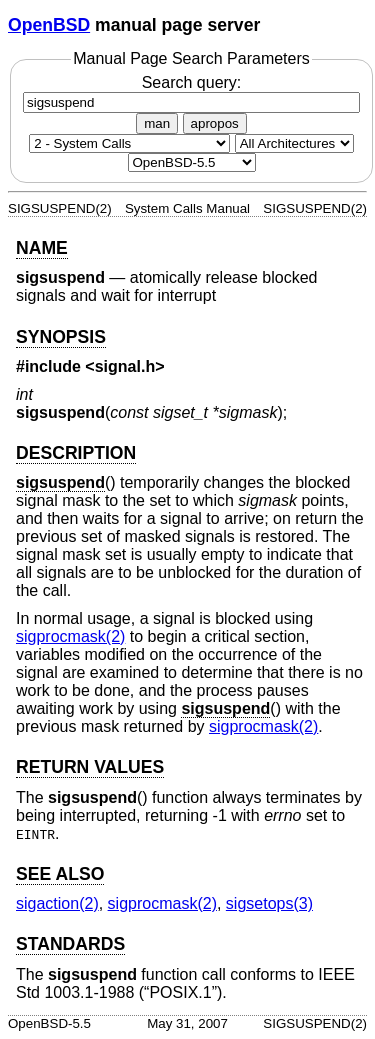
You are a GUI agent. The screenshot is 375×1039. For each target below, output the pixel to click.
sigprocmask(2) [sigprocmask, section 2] (70, 636)
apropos (215, 123)
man (157, 123)
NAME (42, 248)
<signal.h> (124, 366)
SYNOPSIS (61, 337)
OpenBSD (49, 25)
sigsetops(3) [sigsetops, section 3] (269, 903)
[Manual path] (192, 162)
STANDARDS (70, 944)
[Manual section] (129, 143)
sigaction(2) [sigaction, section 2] (57, 903)
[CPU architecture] (294, 143)
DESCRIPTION (76, 453)
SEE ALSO (60, 874)
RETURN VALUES (90, 767)
